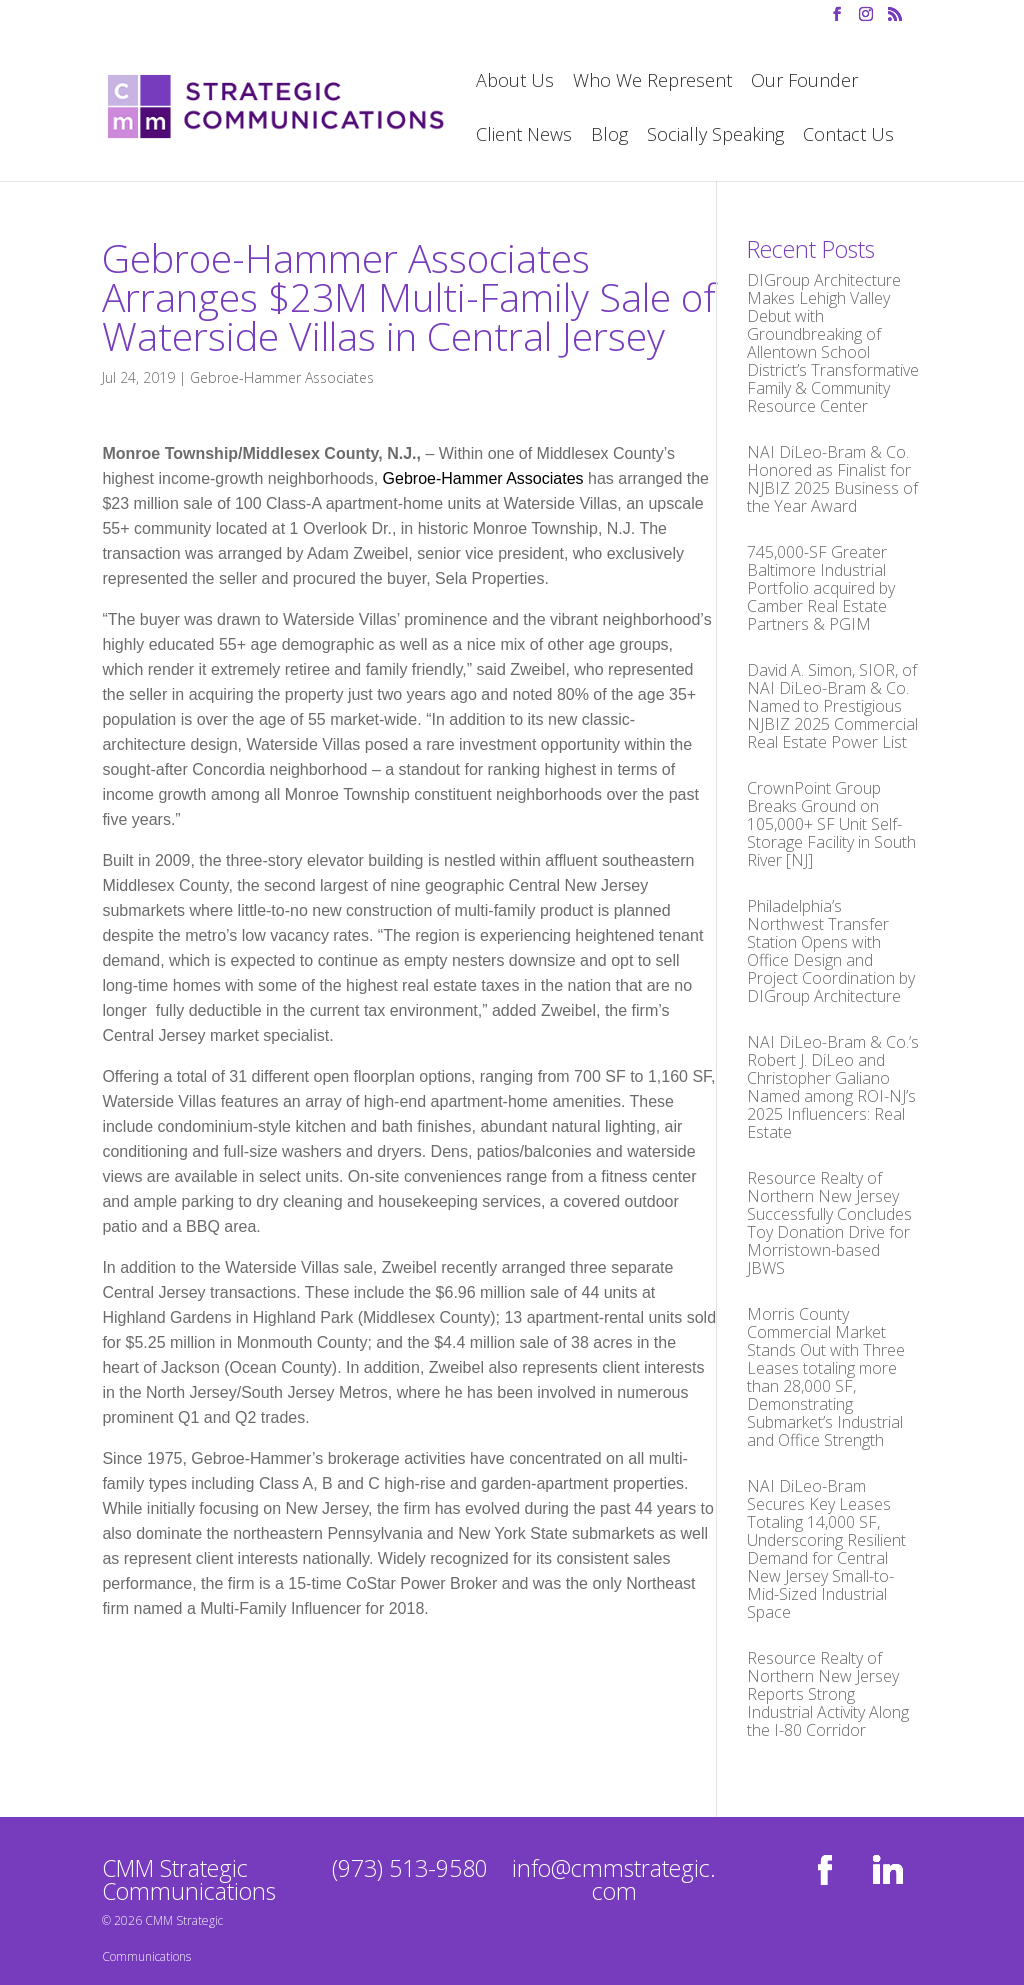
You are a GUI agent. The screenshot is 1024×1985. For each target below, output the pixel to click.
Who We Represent (652, 82)
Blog (609, 136)
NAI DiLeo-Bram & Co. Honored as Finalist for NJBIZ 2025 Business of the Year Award (832, 479)
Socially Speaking (715, 136)
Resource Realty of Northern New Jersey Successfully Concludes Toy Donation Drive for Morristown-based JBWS (829, 1223)
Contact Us (848, 136)
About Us (515, 82)
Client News (524, 136)
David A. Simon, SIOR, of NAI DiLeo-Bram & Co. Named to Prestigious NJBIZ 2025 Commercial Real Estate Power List (832, 706)
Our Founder (804, 82)
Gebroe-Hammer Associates (282, 377)
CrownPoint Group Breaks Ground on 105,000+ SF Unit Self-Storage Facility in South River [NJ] (831, 824)
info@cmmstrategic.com (614, 1879)
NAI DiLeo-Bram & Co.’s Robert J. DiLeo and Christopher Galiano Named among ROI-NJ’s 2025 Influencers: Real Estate (833, 1087)
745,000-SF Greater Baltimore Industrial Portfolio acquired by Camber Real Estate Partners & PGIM (821, 588)
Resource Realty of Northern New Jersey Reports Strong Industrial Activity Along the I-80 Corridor (828, 1694)
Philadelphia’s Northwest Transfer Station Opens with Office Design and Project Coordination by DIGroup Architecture (831, 951)
